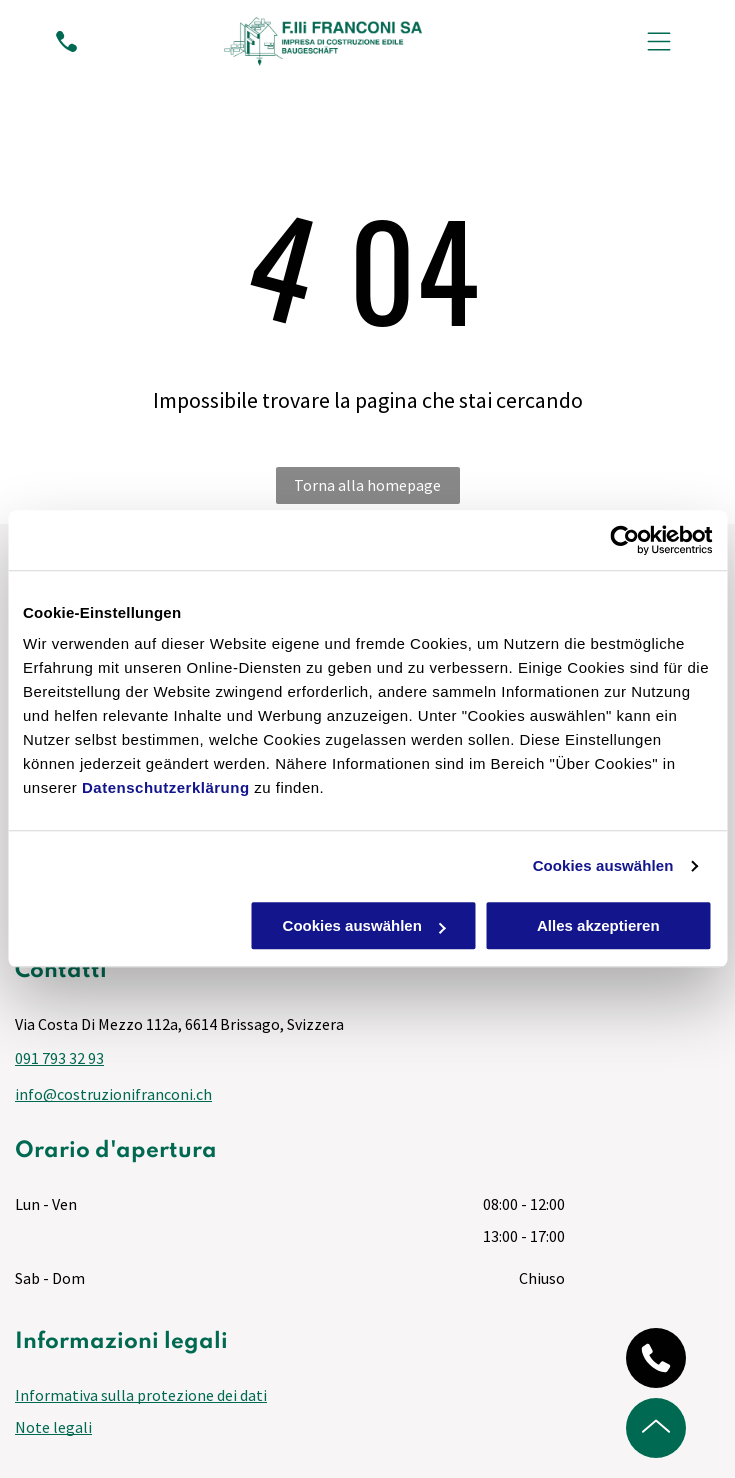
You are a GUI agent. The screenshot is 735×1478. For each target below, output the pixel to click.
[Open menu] (659, 41)
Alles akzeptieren (598, 926)
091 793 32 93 (59, 1058)
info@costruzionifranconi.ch (113, 1094)
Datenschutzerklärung (166, 788)
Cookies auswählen (603, 865)
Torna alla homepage (367, 485)
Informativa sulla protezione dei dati (141, 1395)
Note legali (53, 1427)
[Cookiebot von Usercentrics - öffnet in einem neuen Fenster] (624, 540)
